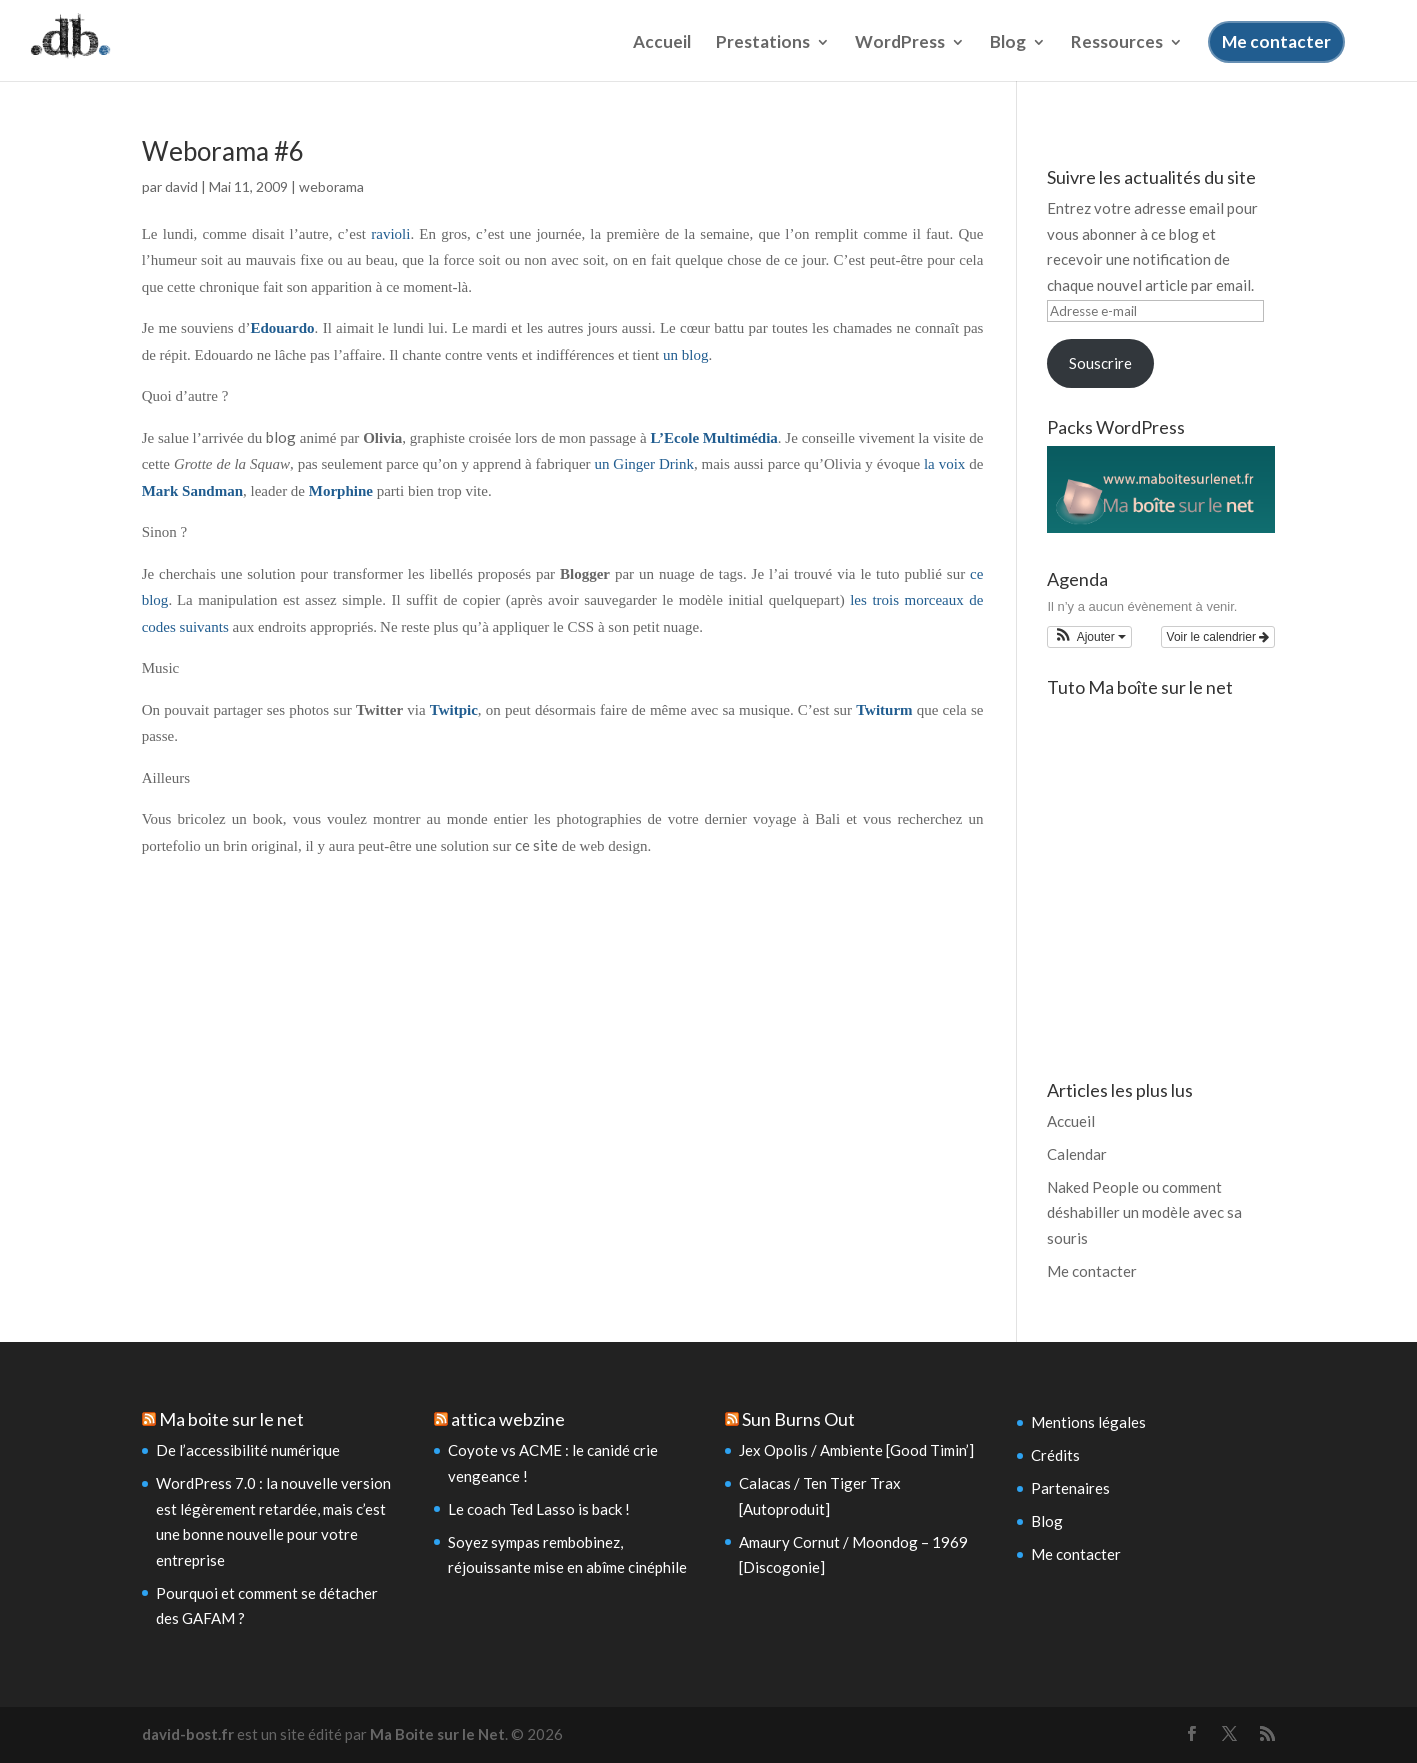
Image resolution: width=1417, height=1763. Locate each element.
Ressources (1117, 53)
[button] (1089, 637)
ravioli (390, 234)
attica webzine (508, 1419)
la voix (946, 464)
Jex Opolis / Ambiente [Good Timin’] (856, 1450)
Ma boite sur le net (231, 1419)
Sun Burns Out (798, 1419)
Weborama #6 (223, 151)
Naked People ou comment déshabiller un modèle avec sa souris (1144, 1212)
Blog (1008, 53)
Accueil (662, 53)
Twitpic (454, 710)
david (181, 186)
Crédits (1055, 1455)
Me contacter (1276, 51)
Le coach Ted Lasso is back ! (539, 1509)
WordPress (900, 53)
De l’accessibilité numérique (248, 1450)
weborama (331, 186)
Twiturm (884, 710)
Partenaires (1070, 1488)
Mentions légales (1088, 1422)
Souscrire (1100, 363)
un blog (685, 355)
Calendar (1077, 1154)
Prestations (763, 53)
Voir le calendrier (1218, 637)
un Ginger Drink (643, 464)
